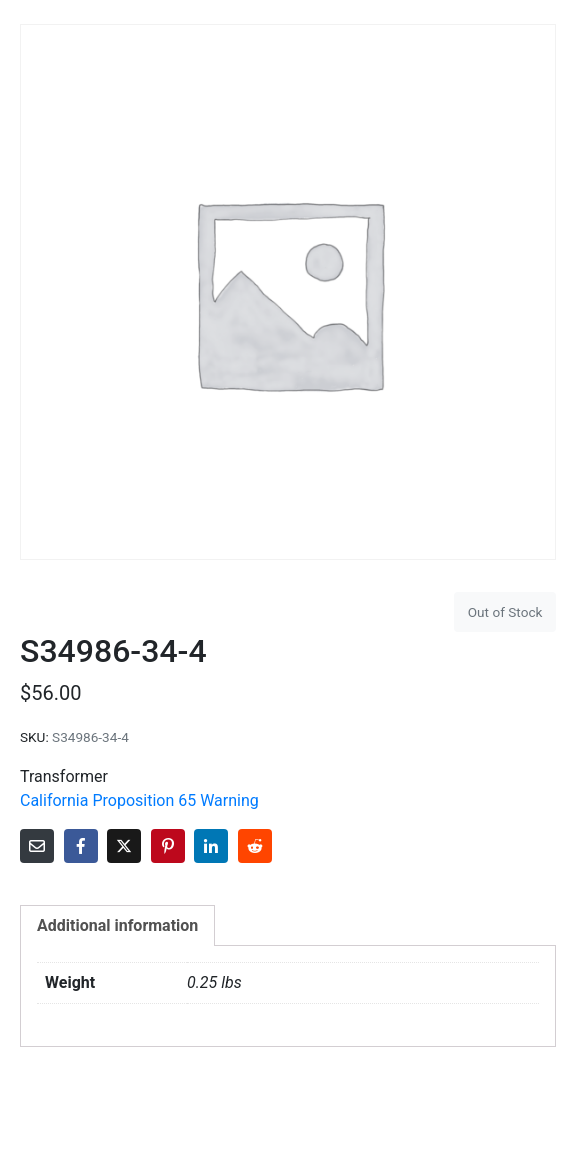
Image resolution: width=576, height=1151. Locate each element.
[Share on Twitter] (124, 846)
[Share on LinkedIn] (211, 846)
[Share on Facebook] (81, 846)
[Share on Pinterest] (168, 846)
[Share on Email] (37, 846)
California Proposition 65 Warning (139, 800)
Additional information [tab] (117, 925)
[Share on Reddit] (255, 846)
